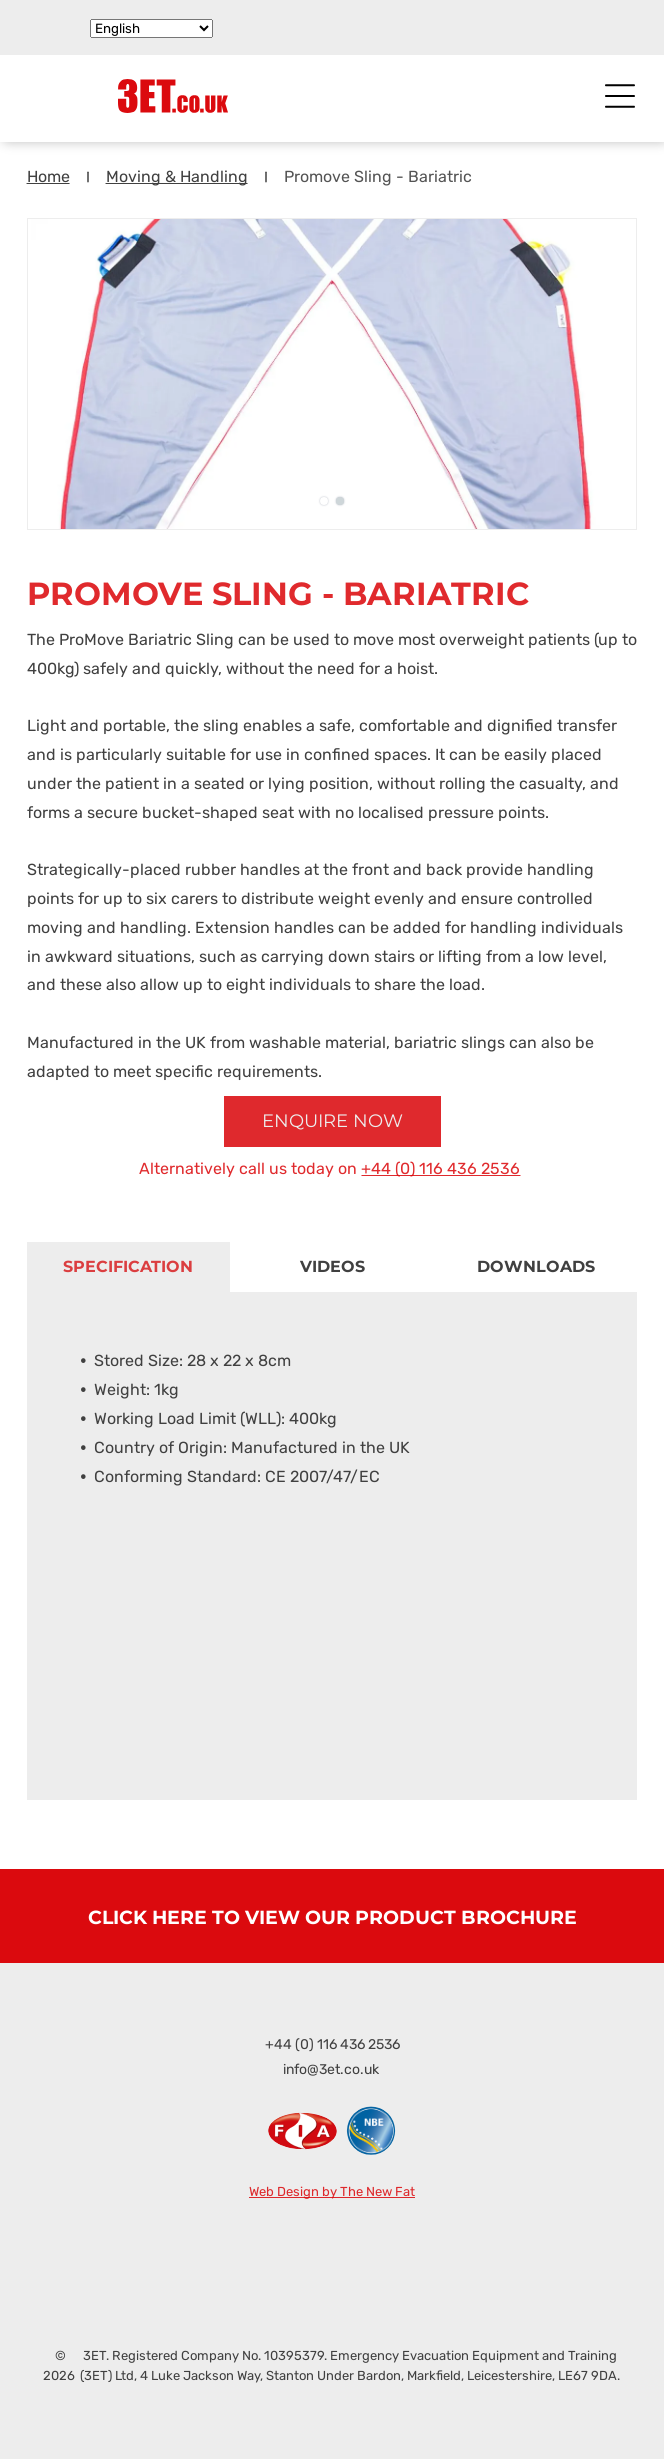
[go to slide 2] (340, 501)
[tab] (129, 1267)
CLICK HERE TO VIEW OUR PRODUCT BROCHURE (332, 1917)
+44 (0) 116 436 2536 (440, 1168)
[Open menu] (620, 96)
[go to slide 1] (324, 501)
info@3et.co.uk (331, 2069)
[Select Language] (151, 28)
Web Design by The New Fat (332, 2191)
